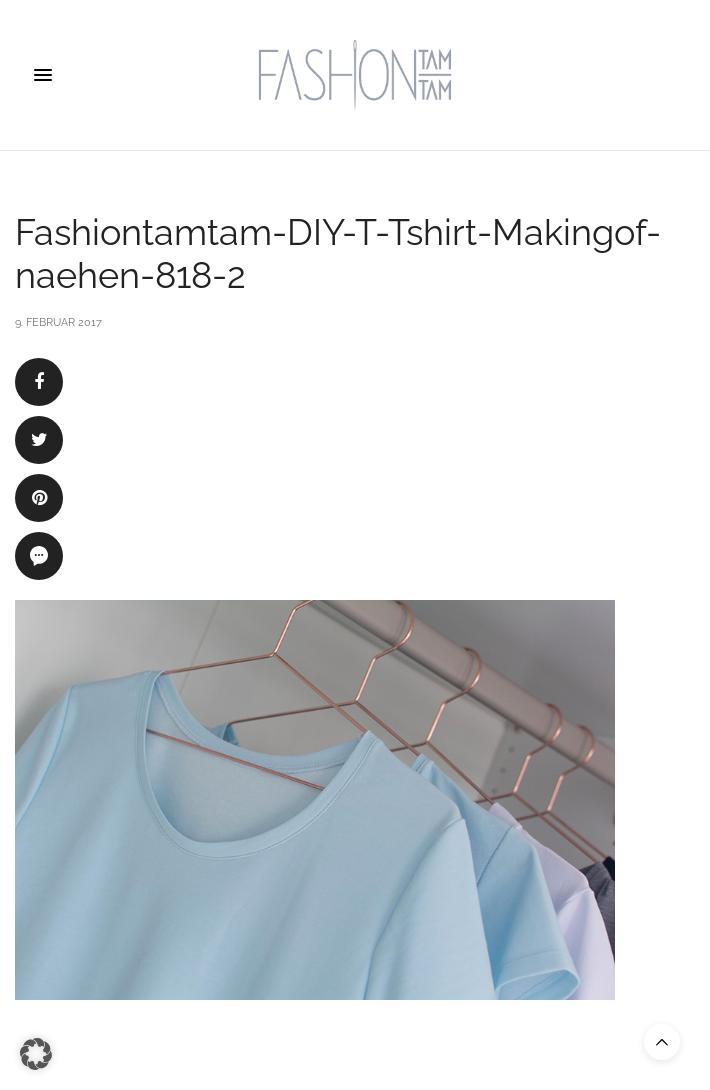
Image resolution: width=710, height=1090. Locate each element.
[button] (36, 1054)
